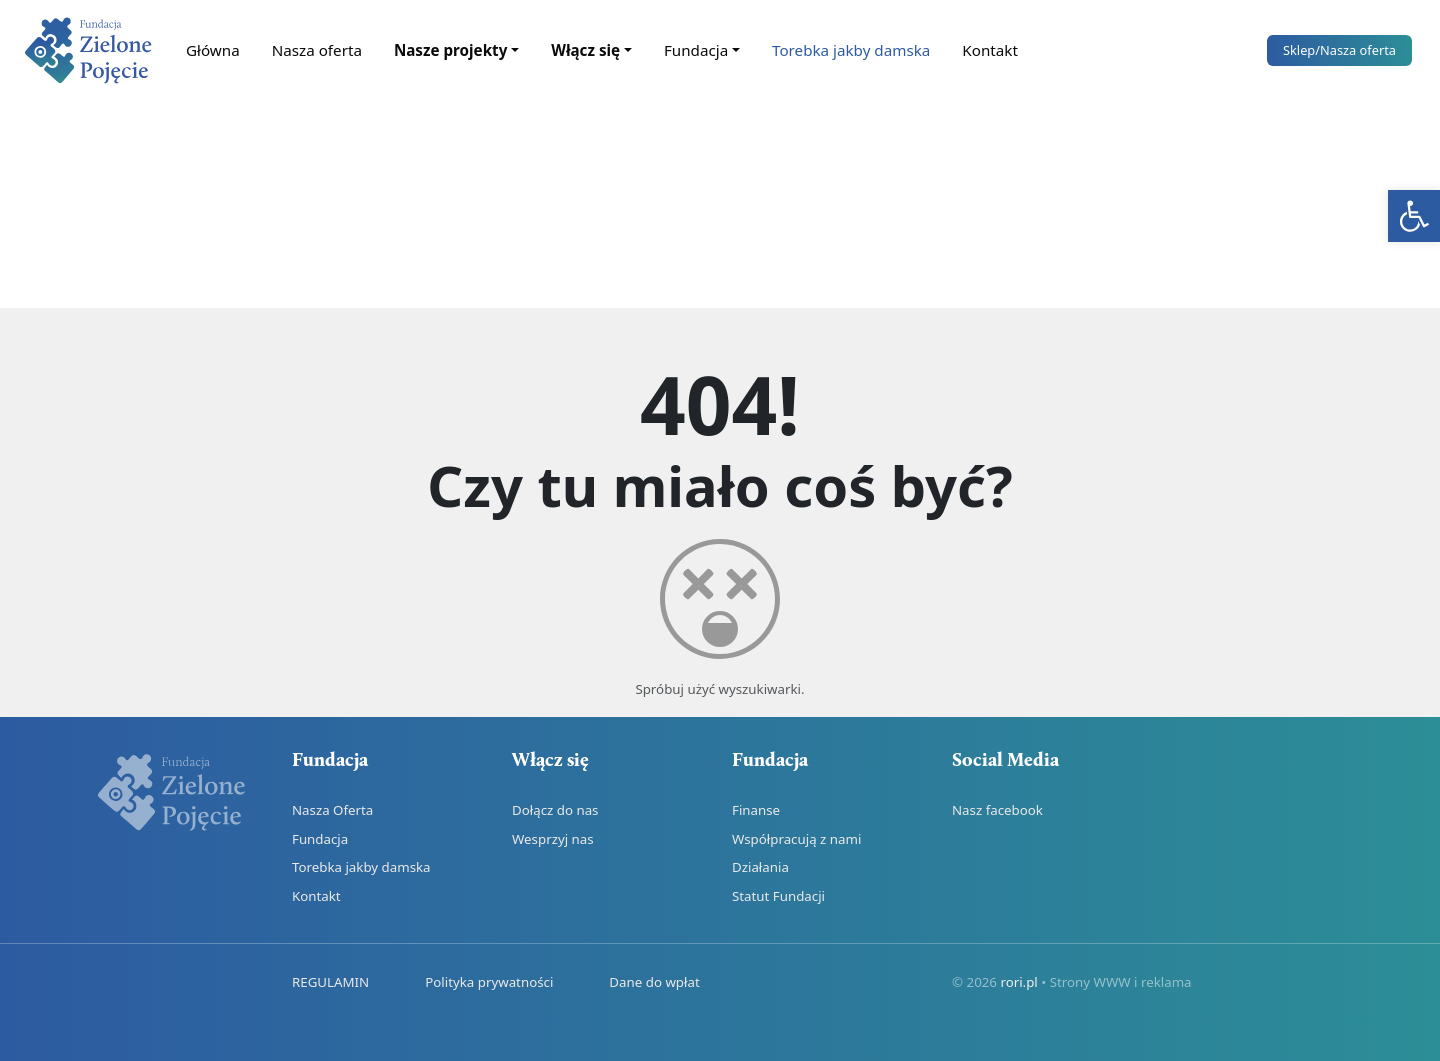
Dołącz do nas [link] (555, 810)
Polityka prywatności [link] (489, 982)
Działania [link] (760, 867)
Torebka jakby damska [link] (851, 50)
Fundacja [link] (696, 50)
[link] (1414, 216)
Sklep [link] (1339, 50)
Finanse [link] (756, 810)
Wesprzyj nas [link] (553, 839)
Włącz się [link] (585, 50)
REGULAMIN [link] (330, 982)
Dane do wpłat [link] (654, 982)
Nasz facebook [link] (997, 810)
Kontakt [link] (990, 50)
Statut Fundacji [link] (778, 896)
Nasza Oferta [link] (332, 810)
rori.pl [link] (1018, 982)
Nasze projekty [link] (450, 50)
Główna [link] (213, 50)
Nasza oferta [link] (317, 50)
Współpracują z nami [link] (796, 839)
